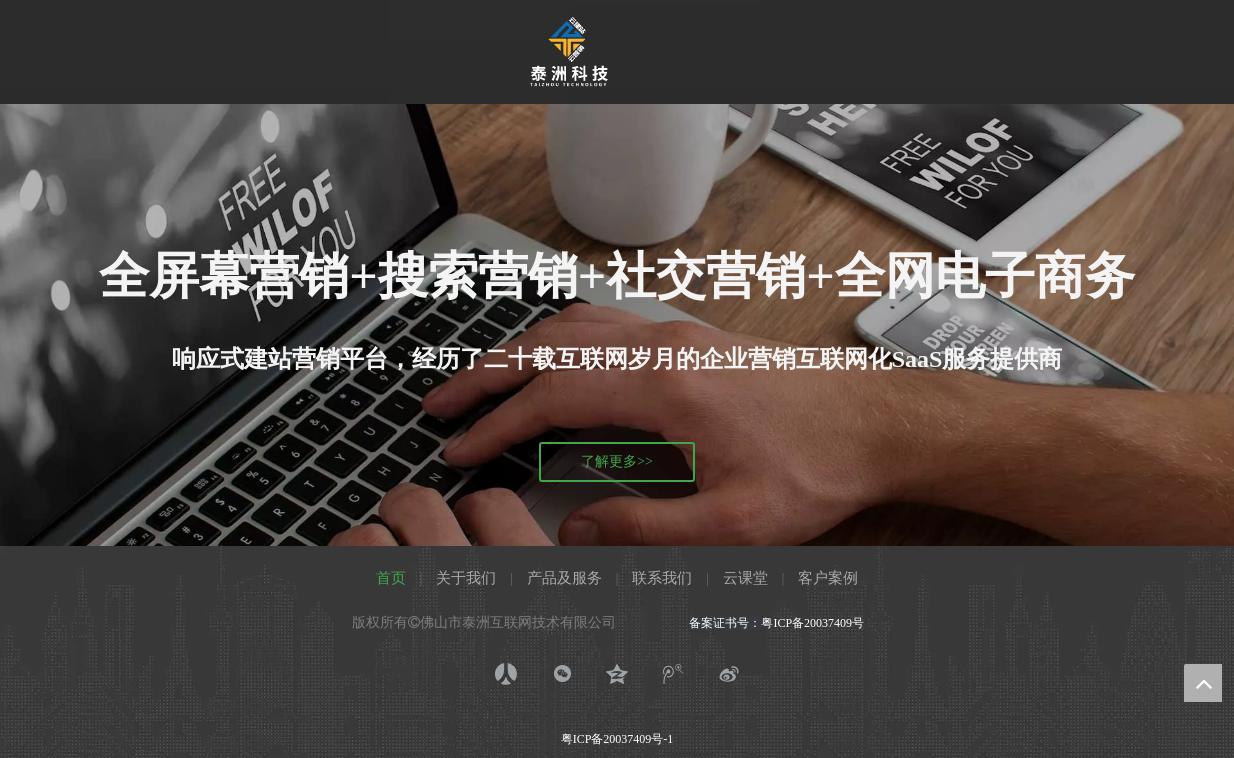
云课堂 (745, 578)
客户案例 (828, 578)
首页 (391, 578)
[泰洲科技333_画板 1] (569, 52)
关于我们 (466, 578)
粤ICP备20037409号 (817, 623)
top (1203, 683)
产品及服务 (564, 578)
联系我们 (662, 578)
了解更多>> (617, 461)
